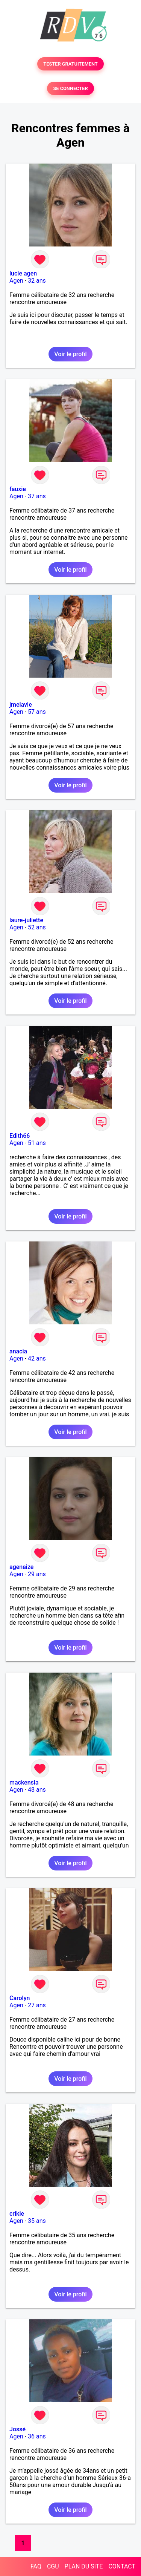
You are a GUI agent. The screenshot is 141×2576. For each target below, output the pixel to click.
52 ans (37, 927)
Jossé (17, 2429)
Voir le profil (70, 354)
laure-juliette (26, 920)
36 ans (37, 2436)
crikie (16, 2213)
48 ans (37, 1789)
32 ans (37, 280)
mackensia (24, 1782)
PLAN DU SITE (84, 2566)
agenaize (21, 1566)
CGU (53, 2566)
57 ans (37, 711)
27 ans (37, 2005)
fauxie (17, 489)
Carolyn (19, 1998)
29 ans (37, 1574)
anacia (18, 1351)
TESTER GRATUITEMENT (70, 64)
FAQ (35, 2566)
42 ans (37, 1358)
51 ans (37, 1142)
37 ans (37, 496)
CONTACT (121, 2566)
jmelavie (20, 704)
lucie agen (23, 273)
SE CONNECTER (70, 88)
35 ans (37, 2220)
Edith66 (19, 1135)
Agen (16, 280)
